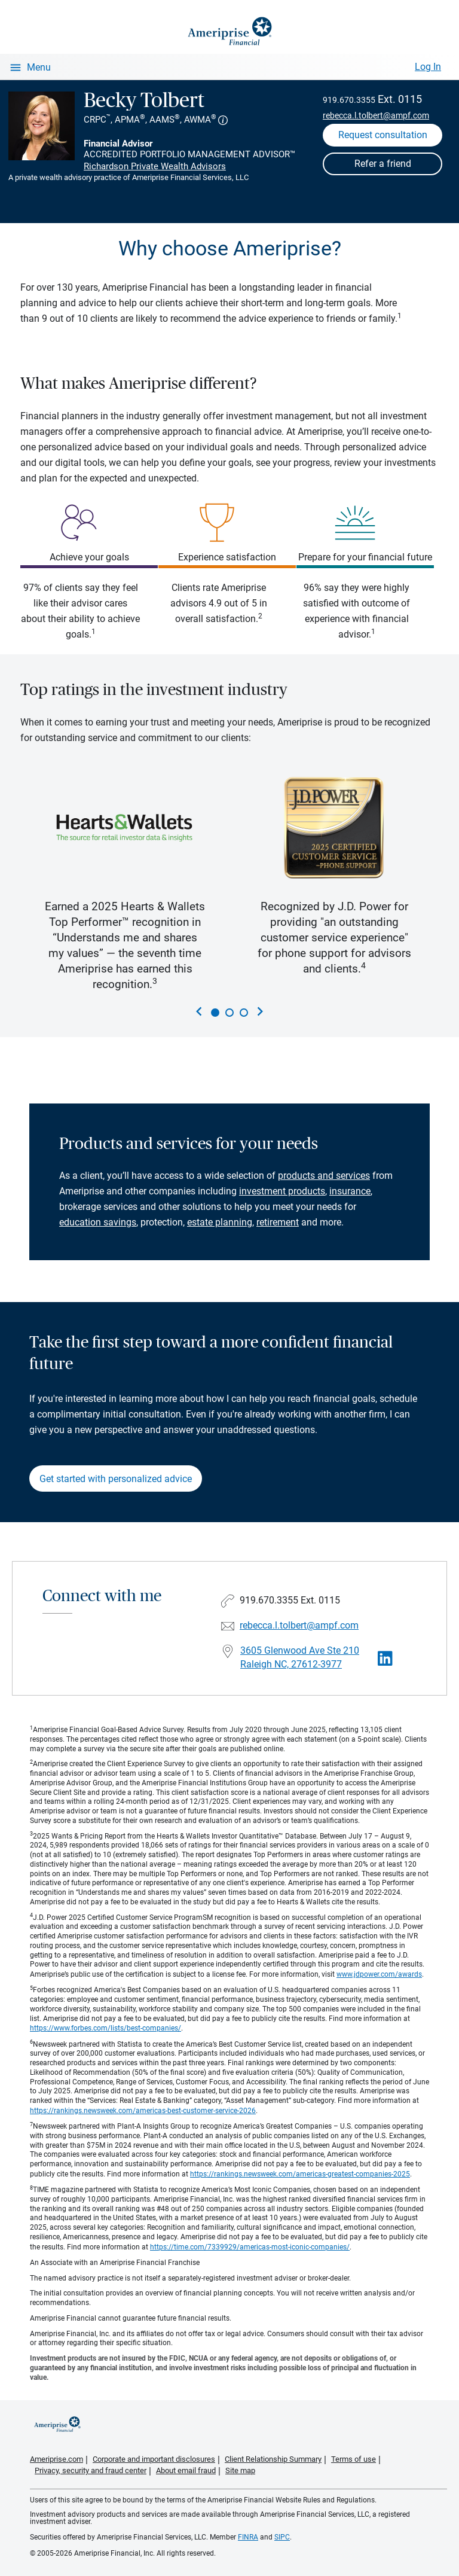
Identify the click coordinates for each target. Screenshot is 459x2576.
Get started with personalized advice (115, 1478)
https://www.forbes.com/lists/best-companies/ (105, 2028)
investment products (282, 1191)
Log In (428, 66)
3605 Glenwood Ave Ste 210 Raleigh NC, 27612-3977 (299, 1657)
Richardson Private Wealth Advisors (155, 166)
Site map (240, 2470)
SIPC (282, 2537)
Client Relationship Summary (273, 2459)
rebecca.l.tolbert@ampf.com (376, 115)
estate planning (219, 1222)
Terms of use (353, 2459)
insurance (350, 1191)
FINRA (248, 2537)
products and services (324, 1175)
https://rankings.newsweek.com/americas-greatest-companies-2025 (300, 2174)
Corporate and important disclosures (154, 2459)
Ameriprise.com (56, 2459)
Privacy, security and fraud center (90, 2470)
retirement (277, 1222)
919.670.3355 (349, 100)
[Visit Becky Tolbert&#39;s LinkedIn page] (385, 1659)
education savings (97, 1222)
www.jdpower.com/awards (379, 1974)
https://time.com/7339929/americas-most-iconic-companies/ (250, 2247)
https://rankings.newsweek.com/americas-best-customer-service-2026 (143, 2110)
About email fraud (186, 2470)
